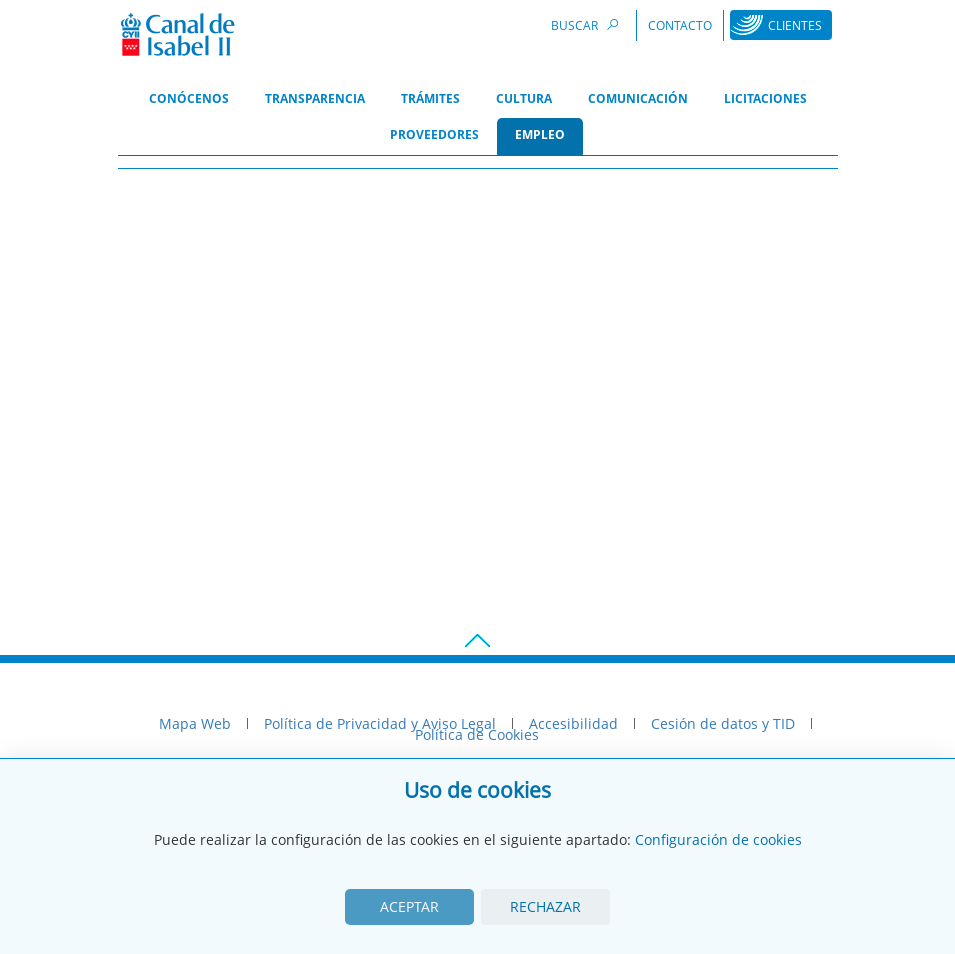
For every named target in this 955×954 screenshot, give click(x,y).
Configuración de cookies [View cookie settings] (718, 839)
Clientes (795, 25)
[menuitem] (189, 100)
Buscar (588, 24)
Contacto (680, 25)
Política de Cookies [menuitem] (477, 734)
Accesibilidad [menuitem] (573, 723)
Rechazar (545, 906)
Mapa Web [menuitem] (195, 723)
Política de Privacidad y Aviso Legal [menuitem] (380, 723)
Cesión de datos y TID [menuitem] (723, 723)
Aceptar (409, 906)
